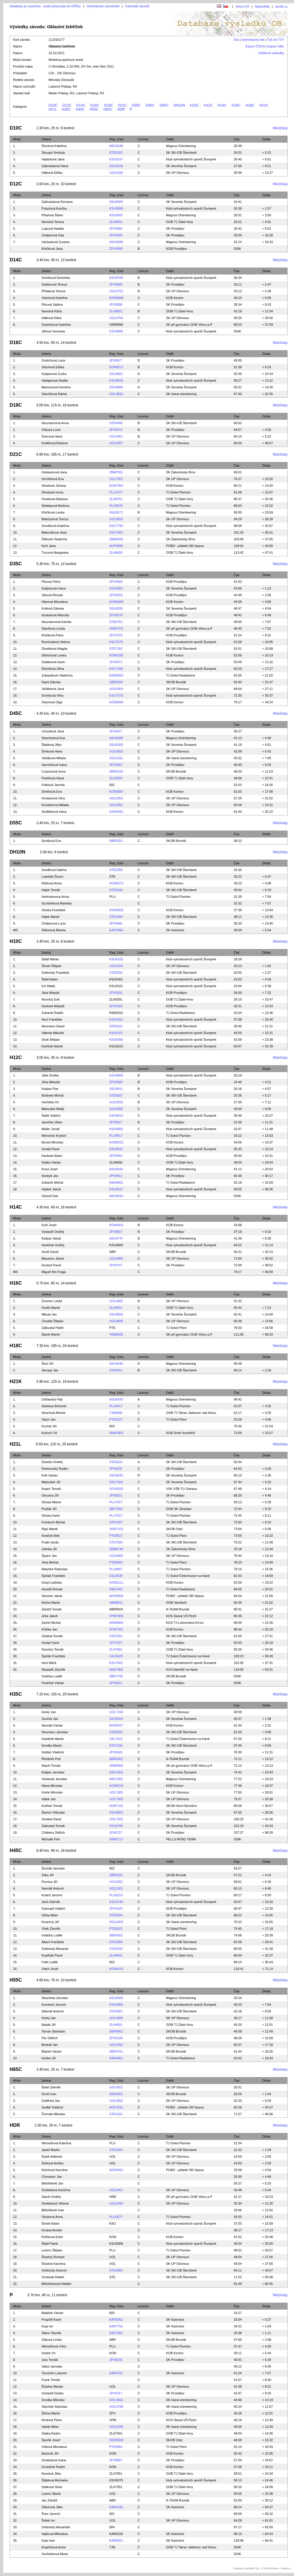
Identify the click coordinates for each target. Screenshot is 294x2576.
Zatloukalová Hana (55, 166)
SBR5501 (116, 1935)
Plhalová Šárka (52, 215)
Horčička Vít (50, 1102)
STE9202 (116, 1462)
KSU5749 (116, 1902)
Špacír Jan (49, 1555)
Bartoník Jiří (50, 2453)
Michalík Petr (51, 1839)
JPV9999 (115, 235)
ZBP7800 (116, 1509)
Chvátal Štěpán (52, 1321)
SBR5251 (116, 840)
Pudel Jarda (50, 1542)
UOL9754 (116, 318)
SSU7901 (116, 532)
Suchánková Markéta (57, 903)
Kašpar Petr (50, 1088)
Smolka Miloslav (53, 2400)
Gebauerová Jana (54, 472)
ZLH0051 (115, 222)
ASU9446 (116, 1363)
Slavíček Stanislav (54, 2406)
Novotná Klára (52, 311)
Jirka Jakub (50, 1616)
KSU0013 (116, 1115)
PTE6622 (116, 1928)
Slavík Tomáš (51, 1765)
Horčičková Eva (53, 479)
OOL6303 (116, 1922)
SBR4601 (116, 2094)
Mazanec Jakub (53, 1258)
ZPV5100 (116, 2038)
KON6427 (116, 1725)
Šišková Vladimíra (54, 539)
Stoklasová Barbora (56, 505)
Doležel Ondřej (52, 1462)
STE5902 (116, 1732)
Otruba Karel (51, 1515)
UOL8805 (116, 1555)
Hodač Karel (50, 1642)
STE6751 (116, 622)
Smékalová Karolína (56, 2190)
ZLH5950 (115, 778)
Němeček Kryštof (54, 1135)
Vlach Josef (50, 1968)
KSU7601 (116, 1663)
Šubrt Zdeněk (51, 2087)
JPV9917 (115, 1122)
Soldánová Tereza (54, 284)
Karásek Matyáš (53, 1006)
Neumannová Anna (55, 423)
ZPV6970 (116, 615)
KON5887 (116, 791)
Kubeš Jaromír (52, 1895)
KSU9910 (116, 1149)
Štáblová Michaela (55, 2480)
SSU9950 (116, 201)
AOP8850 (116, 546)
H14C (222, 105)
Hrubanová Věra (53, 798)
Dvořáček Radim (53, 2467)
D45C (150, 105)
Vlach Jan (49, 1419)
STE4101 (116, 2114)
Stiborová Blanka (54, 930)
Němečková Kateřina (56, 2143)
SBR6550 (116, 682)
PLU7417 (116, 1502)
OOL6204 (116, 2426)
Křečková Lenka (53, 512)
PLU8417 (116, 1406)
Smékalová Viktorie (55, 2203)
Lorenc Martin (51, 2493)
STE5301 (116, 1636)
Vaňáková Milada (54, 758)
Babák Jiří (49, 2024)
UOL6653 (116, 751)
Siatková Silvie (52, 2487)
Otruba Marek (51, 1502)
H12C (208, 105)
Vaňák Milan (50, 2426)
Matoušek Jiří (51, 1482)
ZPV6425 (116, 1908)
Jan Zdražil (49, 2500)
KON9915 (116, 1142)
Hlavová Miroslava (55, 601)
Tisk (236, 39)
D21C (122, 105)
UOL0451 (116, 2190)
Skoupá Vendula (53, 152)
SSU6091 (116, 608)
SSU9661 (116, 374)
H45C (80, 109)
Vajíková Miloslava (55, 2534)
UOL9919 (116, 1102)
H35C (66, 109)
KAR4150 (116, 2507)
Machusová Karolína (56, 387)
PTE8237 (116, 1419)
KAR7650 (116, 930)
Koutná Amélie (52, 2230)
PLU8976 (116, 505)
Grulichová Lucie (53, 360)
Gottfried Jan (51, 2100)
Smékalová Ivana (54, 2460)
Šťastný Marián (52, 2386)
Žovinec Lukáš (52, 1301)
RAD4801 (116, 2058)
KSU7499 (116, 668)
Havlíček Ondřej (53, 1245)
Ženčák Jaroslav (53, 1868)
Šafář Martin (50, 959)
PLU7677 (116, 492)
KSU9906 (116, 1129)
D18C (108, 105)
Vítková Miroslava (54, 2446)
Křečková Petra (52, 635)
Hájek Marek (51, 916)
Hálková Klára (51, 318)
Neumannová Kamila (56, 622)
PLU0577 (116, 2217)
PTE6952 (116, 2446)
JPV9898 (115, 304)
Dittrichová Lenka (54, 655)
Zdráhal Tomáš (52, 1636)
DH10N (179, 105)
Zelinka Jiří (49, 1549)
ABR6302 (116, 1759)
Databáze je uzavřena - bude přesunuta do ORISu (45, 6)
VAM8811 (116, 1602)
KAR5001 (116, 2319)
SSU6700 (116, 1826)
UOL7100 (116, 1712)
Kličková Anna (52, 883)
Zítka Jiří (48, 1875)
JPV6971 (115, 662)
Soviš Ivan (49, 2094)
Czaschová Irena (54, 771)
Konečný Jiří (50, 1922)
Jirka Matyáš (51, 992)
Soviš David (50, 1252)
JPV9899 (115, 284)
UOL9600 (116, 1321)
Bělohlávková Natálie (57, 2283)
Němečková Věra (54, 2346)
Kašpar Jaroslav (53, 1772)
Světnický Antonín (54, 2270)
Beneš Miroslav (52, 1142)
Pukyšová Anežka (54, 208)
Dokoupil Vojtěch (53, 1908)
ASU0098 (116, 242)
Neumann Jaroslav (55, 1732)
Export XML (276, 46)
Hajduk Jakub (51, 1189)
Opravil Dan (50, 1196)
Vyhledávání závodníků (103, 6)
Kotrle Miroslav (52, 1792)
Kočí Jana (49, 546)
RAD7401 (116, 1589)
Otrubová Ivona (52, 492)
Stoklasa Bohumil (54, 1406)
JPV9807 (115, 1231)
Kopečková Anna (54, 2547)
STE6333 (116, 1948)
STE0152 (116, 152)
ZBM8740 (116, 1549)
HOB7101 (116, 1805)
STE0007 (116, 1095)
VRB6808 (116, 1765)
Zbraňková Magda (54, 648)
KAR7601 (116, 2333)
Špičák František (53, 1576)
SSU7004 (116, 1772)
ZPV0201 (116, 992)
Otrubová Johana (54, 485)
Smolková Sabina (54, 870)
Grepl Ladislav (52, 1582)
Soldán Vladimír (53, 1752)
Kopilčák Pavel (52, 1955)
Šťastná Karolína (53, 2263)
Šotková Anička (52, 2163)
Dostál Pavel (51, 1149)
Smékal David (51, 1819)
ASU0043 (116, 1196)
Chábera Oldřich (53, 1832)
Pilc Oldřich (50, 2038)
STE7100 (116, 1745)
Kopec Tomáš (51, 1488)
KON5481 (116, 811)
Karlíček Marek (52, 1046)
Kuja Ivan (48, 2540)
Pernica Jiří (50, 1881)
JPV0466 (115, 923)
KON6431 (116, 1968)
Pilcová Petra (51, 581)
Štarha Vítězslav (53, 1812)
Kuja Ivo (47, 2326)
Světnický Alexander (56, 2527)
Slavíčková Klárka (54, 394)
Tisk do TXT (275, 39)
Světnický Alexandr (55, 1948)
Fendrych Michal (53, 1522)
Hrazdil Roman (52, 1589)
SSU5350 (116, 744)
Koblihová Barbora (55, 443)
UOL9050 (116, 519)
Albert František (53, 1942)
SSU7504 (116, 1482)
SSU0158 (116, 166)
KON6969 (116, 702)
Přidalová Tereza (53, 291)
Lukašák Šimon (52, 876)
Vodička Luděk (52, 1676)
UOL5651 (116, 805)
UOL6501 (116, 1881)
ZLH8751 (115, 499)
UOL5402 (116, 2044)
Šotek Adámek (52, 2156)
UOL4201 (116, 2087)
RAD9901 (116, 1182)
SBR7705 (116, 1676)
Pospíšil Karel (51, 2319)
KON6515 (116, 1785)
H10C (194, 105)
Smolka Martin (52, 1745)
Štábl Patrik (50, 2243)
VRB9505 (116, 1334)
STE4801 (116, 2011)
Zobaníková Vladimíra (57, 675)
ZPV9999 (116, 248)
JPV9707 (115, 1265)
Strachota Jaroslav (55, 1998)
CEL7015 (116, 1739)
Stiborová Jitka (52, 2507)
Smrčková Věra (52, 695)
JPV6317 (115, 2393)
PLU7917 (116, 1515)
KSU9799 (116, 277)
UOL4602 (116, 2100)
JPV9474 (115, 429)
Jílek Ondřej (50, 1075)
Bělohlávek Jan (52, 2183)
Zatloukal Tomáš (53, 1826)
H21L (53, 109)
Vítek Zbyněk (51, 1928)
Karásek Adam (52, 1155)
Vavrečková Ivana (54, 764)
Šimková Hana (52, 751)
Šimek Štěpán (51, 966)
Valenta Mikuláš (53, 1033)
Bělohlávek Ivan (53, 2210)
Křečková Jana (52, 248)
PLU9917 (116, 1135)
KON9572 (116, 367)
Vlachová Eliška (53, 367)
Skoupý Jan (50, 1370)
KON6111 (116, 1582)
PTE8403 (116, 1562)
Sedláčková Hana (54, 811)
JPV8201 (115, 1495)
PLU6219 (116, 1895)
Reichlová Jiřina (53, 668)
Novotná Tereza (53, 222)
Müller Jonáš (51, 1129)
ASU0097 (116, 215)
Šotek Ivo (48, 2520)
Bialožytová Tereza (55, 519)
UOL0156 (116, 172)
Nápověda (262, 6)
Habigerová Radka (55, 380)
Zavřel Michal (51, 1622)
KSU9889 (116, 331)
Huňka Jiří (49, 2058)
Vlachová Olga (52, 702)
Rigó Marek (50, 1529)
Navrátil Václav (52, 1725)
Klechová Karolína (54, 2170)
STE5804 (116, 1942)
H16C (235, 105)
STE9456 (116, 423)
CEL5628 (116, 1656)
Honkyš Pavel (51, 1265)
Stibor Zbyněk (51, 2333)
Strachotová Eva (53, 738)
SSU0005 (116, 1109)
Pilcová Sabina (52, 304)
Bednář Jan (50, 2044)
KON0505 (116, 910)
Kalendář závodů (137, 6)
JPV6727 (115, 1832)
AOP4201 (116, 2107)
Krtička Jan (49, 1629)
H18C (249, 105)
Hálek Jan (49, 1799)
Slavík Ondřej (51, 2196)
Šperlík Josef (51, 2440)
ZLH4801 (115, 2024)
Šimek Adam (51, 2223)
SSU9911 (116, 1088)
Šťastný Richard (53, 2257)
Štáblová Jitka (51, 744)
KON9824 (116, 1225)
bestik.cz (281, 6)
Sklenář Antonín (53, 2011)
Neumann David (53, 1026)
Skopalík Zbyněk (53, 1669)
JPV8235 (115, 1468)
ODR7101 (116, 1529)
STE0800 (116, 2270)
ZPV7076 (116, 635)
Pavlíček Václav (53, 1683)
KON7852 (116, 485)
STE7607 (116, 1522)
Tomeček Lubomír (54, 2373)
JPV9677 (115, 360)
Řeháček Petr (51, 1759)
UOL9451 (116, 436)
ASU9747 (116, 1238)
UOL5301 (116, 1888)
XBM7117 (116, 1839)
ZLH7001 (115, 1649)
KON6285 (116, 655)
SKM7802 (116, 1433)
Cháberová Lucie (54, 923)
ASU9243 (116, 1399)
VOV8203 (116, 1488)
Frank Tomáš (51, 2380)
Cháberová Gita (53, 235)
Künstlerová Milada (55, 805)
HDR (121, 109)
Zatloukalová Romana (57, 201)
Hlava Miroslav (52, 1785)
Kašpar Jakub (51, 1238)
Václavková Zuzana (56, 242)
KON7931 (116, 1629)
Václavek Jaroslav (54, 1779)
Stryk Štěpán (51, 1039)
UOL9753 (116, 291)
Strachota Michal (53, 1412)
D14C (80, 105)
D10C (53, 105)
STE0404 (116, 2150)
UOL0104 (116, 966)
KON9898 (116, 298)
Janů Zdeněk (51, 1902)
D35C (136, 105)
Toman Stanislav (53, 2031)
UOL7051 (116, 479)
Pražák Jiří (49, 1509)
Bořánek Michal (53, 1095)
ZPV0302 (116, 1006)
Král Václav (50, 1475)
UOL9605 (116, 1301)
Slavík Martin (51, 1334)
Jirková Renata (52, 595)
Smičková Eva (52, 791)
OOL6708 (116, 2406)
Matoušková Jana (54, 532)
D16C (94, 105)
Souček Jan (50, 1718)
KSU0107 (116, 1033)
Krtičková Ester (52, 2237)
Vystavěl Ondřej (53, 1231)
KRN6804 (116, 1622)
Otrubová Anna (52, 2217)
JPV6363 (115, 764)
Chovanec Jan (52, 2176)
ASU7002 (116, 1779)
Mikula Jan (49, 1314)
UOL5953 (116, 798)
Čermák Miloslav (53, 2114)
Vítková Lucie (51, 429)
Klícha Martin (51, 1602)
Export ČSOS (255, 46)
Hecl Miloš (49, 1663)
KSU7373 (116, 695)
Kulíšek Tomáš (52, 1805)
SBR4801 (116, 2031)
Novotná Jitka (51, 2473)
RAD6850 (116, 675)
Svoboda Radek (53, 2277)
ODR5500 (116, 2440)
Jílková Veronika (53, 331)
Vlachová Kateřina (54, 298)
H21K (263, 105)
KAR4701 (116, 2373)
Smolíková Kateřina (55, 525)
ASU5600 (116, 1998)
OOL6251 (116, 758)
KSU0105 (116, 959)
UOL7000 (116, 1799)
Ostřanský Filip (52, 1399)
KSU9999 (116, 208)
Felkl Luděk (50, 1962)
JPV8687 (115, 2460)
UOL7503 (116, 1819)
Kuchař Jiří (49, 1426)
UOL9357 (116, 443)
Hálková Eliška (52, 172)
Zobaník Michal (52, 1182)
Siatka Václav (51, 1162)
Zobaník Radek (52, 1013)
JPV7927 (115, 1642)
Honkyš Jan (50, 1176)
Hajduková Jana (53, 159)
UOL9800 (116, 1258)
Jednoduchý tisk (253, 39)
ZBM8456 (116, 539)
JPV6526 (115, 1752)
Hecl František (52, 1019)
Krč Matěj (48, 986)
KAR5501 (116, 2540)
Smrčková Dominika (56, 277)
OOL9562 (116, 394)
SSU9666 (116, 387)
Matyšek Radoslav (55, 1569)
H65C (107, 109)
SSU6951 (116, 588)
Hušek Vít (49, 2353)
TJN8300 (115, 1412)
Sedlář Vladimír (52, 2107)
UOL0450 (116, 2203)
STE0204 (116, 972)
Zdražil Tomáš (51, 1609)
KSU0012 (116, 1189)
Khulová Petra (52, 2420)
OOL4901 (116, 2400)
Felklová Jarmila (53, 785)
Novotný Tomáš (53, 1649)
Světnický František (55, 972)
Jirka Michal (50, 1562)
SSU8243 (116, 1475)
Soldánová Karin (53, 662)
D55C (164, 105)
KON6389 (116, 601)
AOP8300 (116, 1596)
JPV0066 (115, 228)
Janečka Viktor (52, 1122)
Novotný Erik (51, 999)
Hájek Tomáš (51, 890)
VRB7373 (116, 628)
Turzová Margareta (55, 552)
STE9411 (116, 1370)
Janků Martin (51, 2150)
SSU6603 (116, 1812)
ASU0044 (116, 1169)
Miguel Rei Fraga (54, 1272)
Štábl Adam (50, 979)
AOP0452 (116, 2170)
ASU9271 (116, 512)
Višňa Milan (50, 1915)
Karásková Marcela (55, 615)
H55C (94, 109)
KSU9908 (116, 1075)
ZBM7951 (116, 472)
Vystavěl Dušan (53, 2393)
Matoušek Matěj (53, 1109)
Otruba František (53, 910)
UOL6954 (116, 689)
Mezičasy (280, 128)
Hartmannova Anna (55, 896)
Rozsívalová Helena (56, 642)
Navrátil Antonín (53, 1888)
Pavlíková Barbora (55, 499)
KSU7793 (116, 525)
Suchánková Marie (55, 2554)
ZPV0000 (116, 1082)
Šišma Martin (51, 2413)
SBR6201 (116, 1875)
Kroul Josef (50, 1169)
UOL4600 (116, 2018)
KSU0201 (116, 1019)
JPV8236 (115, 2359)
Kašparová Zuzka (54, 374)
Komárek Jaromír (54, 2004)
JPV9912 (115, 1176)
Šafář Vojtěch (51, 1115)
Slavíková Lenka (53, 628)
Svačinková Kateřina (56, 324)
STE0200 (116, 890)
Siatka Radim (51, 2433)
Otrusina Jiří (50, 1495)
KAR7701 (116, 2326)
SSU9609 (116, 1314)
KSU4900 (116, 2004)
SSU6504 (116, 1718)
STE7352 (116, 648)
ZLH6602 (115, 1955)
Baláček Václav (52, 2313)
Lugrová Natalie (53, 228)
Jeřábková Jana (53, 689)
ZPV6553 (116, 595)
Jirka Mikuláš (51, 1082)
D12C (67, 105)
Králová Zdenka (53, 608)
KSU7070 (116, 642)
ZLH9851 (115, 311)
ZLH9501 (115, 1307)
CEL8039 (116, 1576)
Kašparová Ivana (54, 588)
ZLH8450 (115, 552)
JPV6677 (115, 731)
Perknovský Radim (55, 1468)
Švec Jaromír (51, 2513)
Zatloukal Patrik (53, 1327)
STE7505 (116, 1542)
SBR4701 (116, 2051)
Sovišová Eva (51, 840)
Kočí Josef (49, 1225)
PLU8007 (116, 1569)
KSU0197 (116, 159)
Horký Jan (49, 1712)
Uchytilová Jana (53, 731)
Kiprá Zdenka (51, 682)
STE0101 (116, 1026)
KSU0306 (116, 1039)
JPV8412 (115, 1683)
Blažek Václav (52, 2051)
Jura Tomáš (50, 2359)
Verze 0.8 (242, 6)
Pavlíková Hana (53, 778)
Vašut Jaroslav (52, 2366)
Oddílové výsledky (271, 53)
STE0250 (116, 870)
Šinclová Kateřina (54, 146)
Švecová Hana (52, 436)
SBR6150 (116, 771)
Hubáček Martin (53, 1739)
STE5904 (116, 1915)
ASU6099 (116, 738)
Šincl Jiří (48, 1363)
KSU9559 (116, 380)
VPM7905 (116, 1616)
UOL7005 (116, 1792)
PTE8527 (116, 1535)
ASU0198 (116, 146)
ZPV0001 (116, 1155)
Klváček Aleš (51, 1535)
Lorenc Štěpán (52, 2250)
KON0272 (116, 883)
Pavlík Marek (51, 1307)
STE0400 (116, 916)
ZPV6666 (116, 581)
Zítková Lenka (52, 2339)
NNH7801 (116, 1669)
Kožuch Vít (49, 1433)
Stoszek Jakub (52, 1596)
